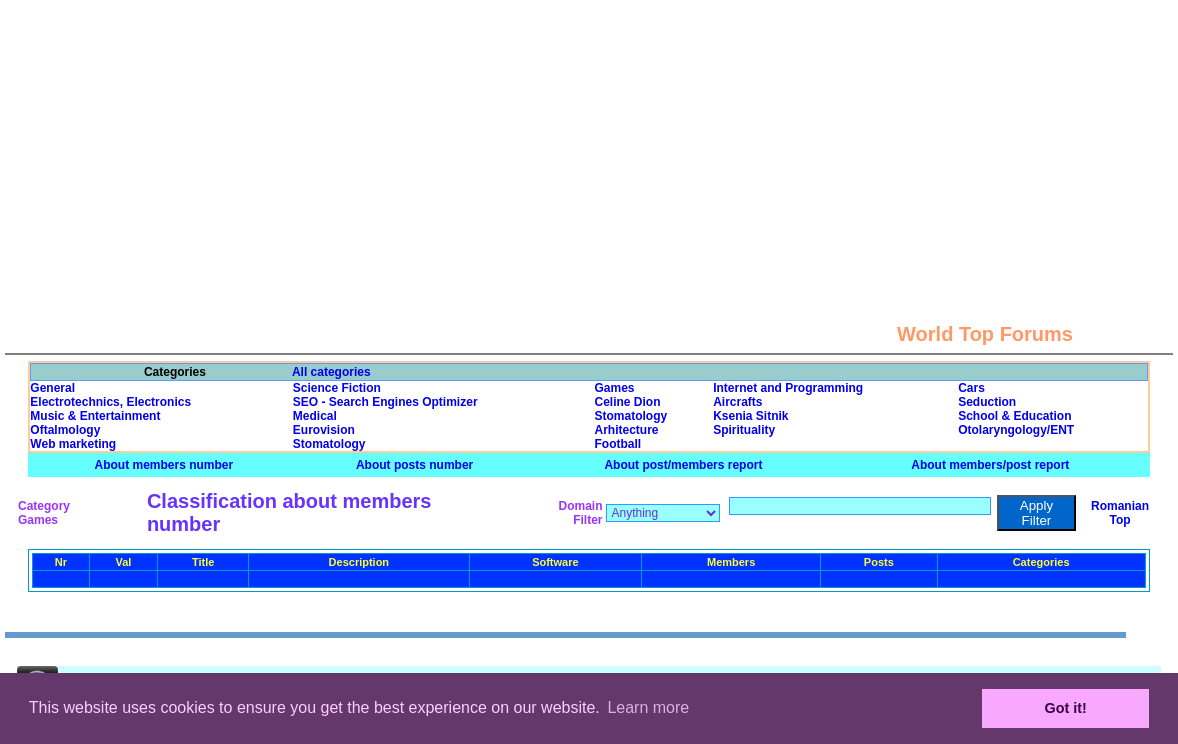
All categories (331, 372)
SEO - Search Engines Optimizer (385, 402)
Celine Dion (627, 402)
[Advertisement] (589, 140)
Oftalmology (65, 430)
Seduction (987, 402)
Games (614, 388)
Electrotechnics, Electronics (110, 402)
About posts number (414, 465)
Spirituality (744, 430)
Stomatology (630, 416)
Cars (971, 388)
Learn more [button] (648, 707)
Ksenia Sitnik (750, 416)
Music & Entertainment (95, 416)
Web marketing (73, 444)
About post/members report (683, 465)
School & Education (1014, 416)
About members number (164, 465)
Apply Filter (1036, 513)
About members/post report (990, 465)
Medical (315, 416)
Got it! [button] (1066, 708)
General (52, 388)
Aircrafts (737, 402)
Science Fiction (337, 388)
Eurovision (324, 430)
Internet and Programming (788, 388)
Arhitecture (626, 430)
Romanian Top (1120, 513)
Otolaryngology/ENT (1016, 430)
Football (617, 444)
